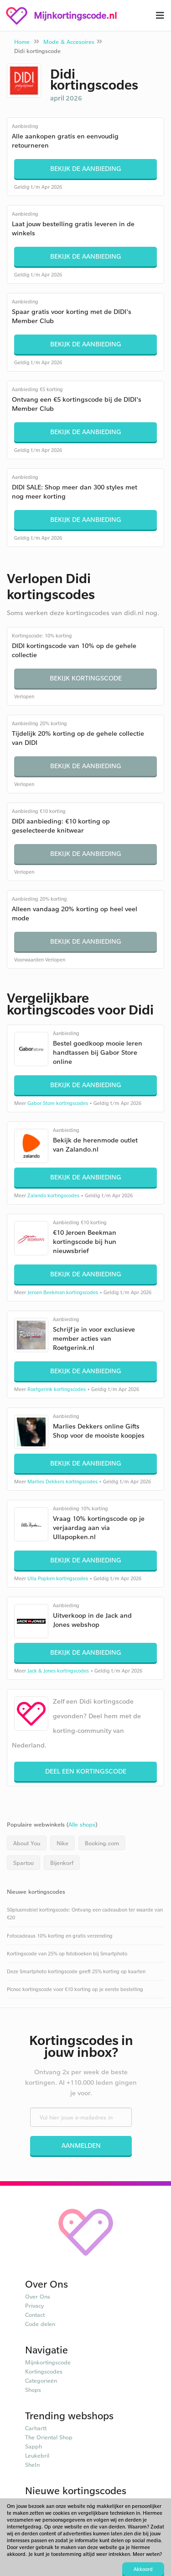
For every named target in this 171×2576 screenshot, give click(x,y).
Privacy (34, 2305)
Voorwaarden (29, 959)
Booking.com (102, 1843)
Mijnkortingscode (48, 2362)
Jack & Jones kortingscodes (58, 1671)
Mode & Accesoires (68, 41)
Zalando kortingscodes (53, 1195)
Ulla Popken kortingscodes (57, 1578)
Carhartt (36, 2428)
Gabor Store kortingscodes (57, 1103)
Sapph (33, 2446)
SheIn (32, 2464)
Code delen (40, 2323)
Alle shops (81, 1824)
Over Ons (37, 2296)
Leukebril (37, 2455)
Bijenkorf (61, 1862)
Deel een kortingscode (85, 1771)
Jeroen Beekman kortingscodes (62, 1292)
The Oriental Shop (49, 2437)
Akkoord (143, 2569)
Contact (35, 2314)
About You (26, 1843)
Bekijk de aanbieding (85, 168)
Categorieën (41, 2380)
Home (22, 41)
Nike (62, 1843)
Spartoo (23, 1862)
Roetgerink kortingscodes (56, 1389)
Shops (33, 2389)
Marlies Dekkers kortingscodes (62, 1481)
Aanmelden (81, 2145)
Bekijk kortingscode (86, 678)
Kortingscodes (43, 2371)
